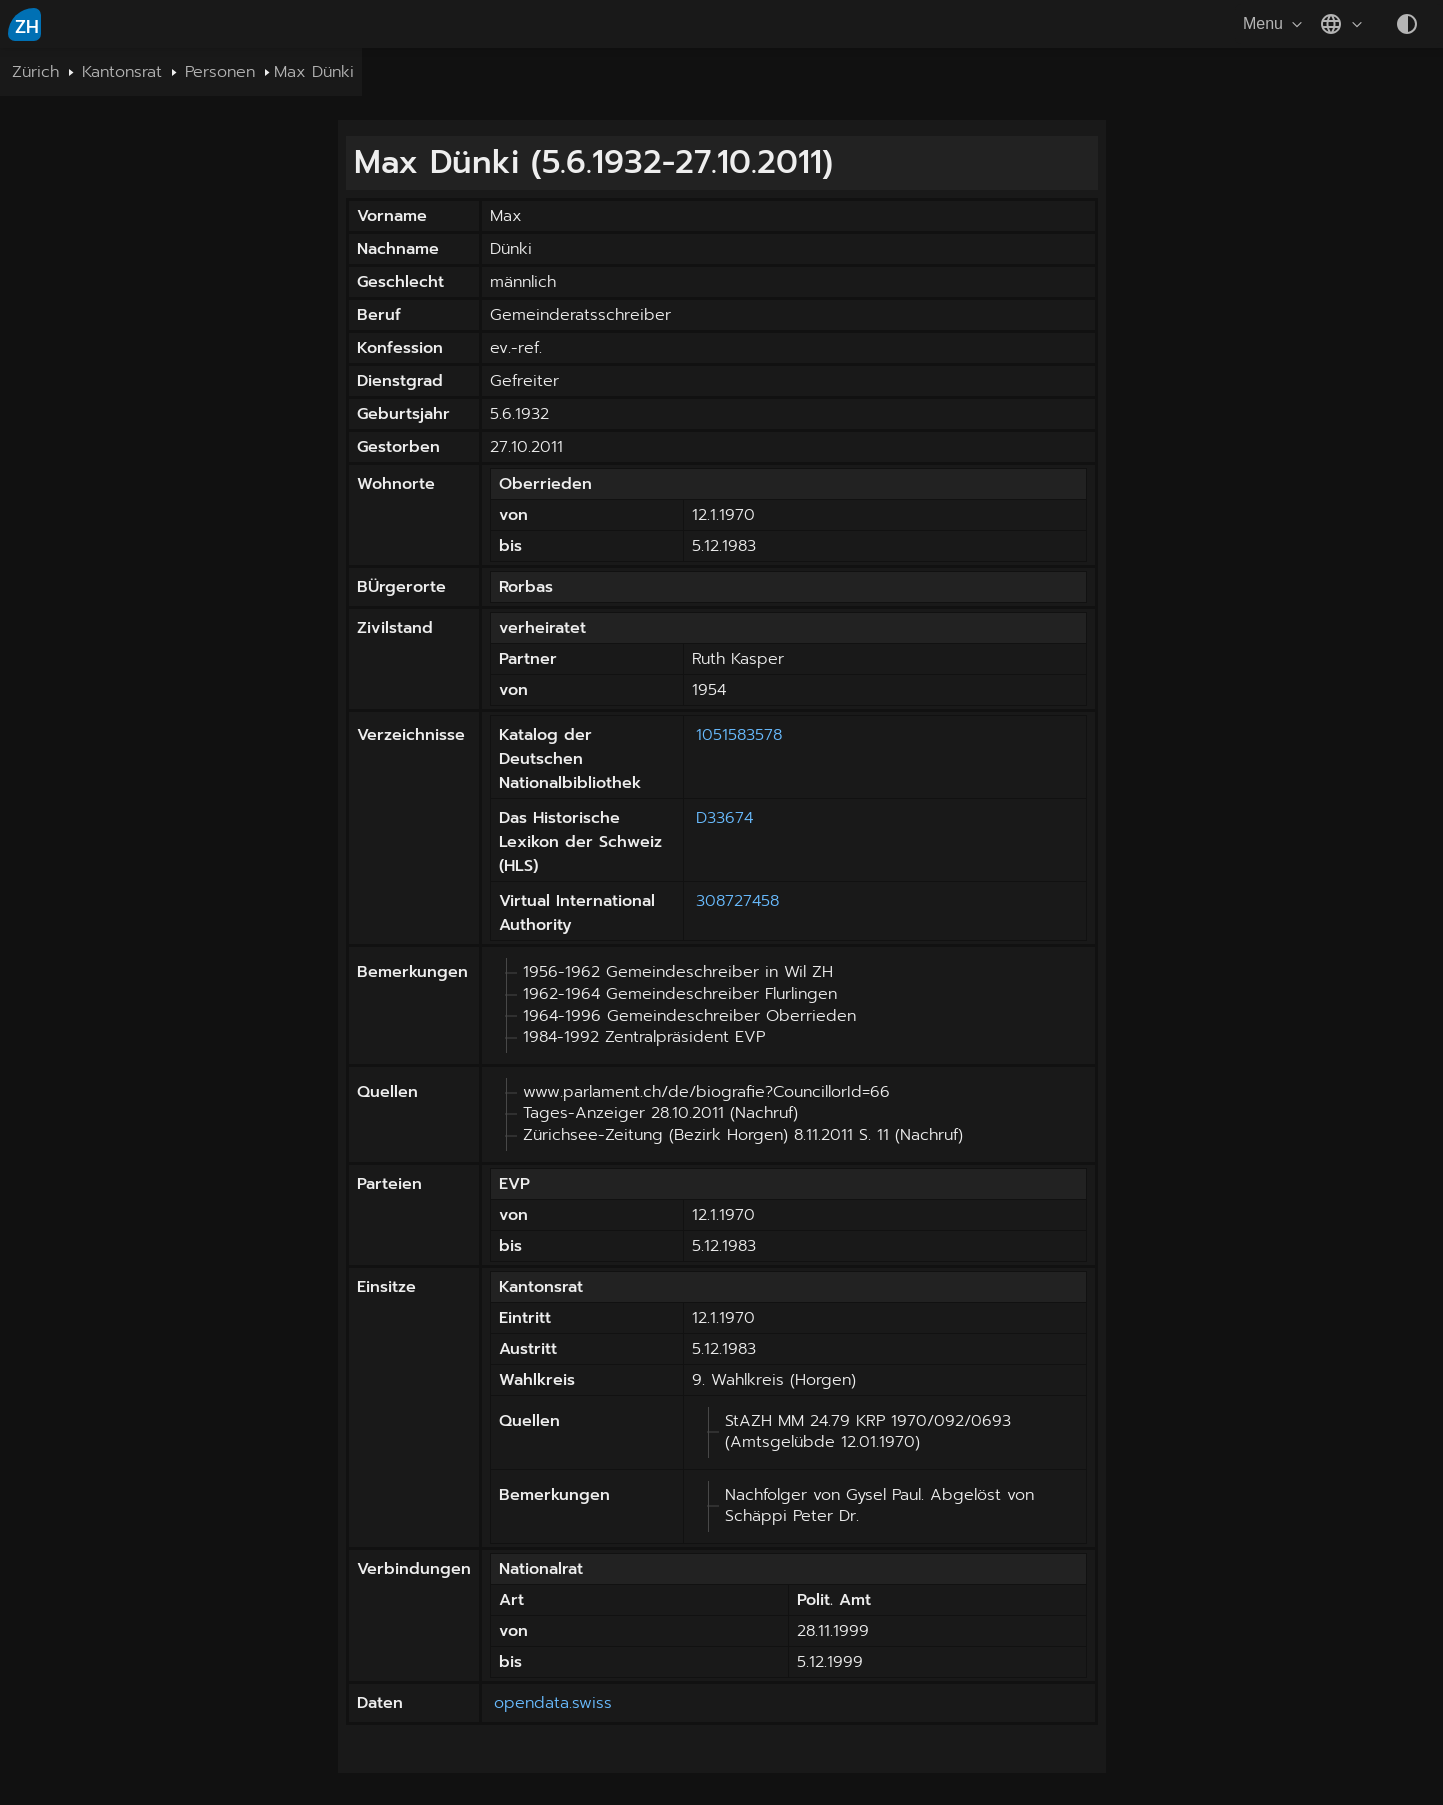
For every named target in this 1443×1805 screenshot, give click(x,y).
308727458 (737, 901)
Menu (1275, 24)
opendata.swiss (553, 1703)
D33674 (724, 818)
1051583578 (739, 735)
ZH (27, 27)
